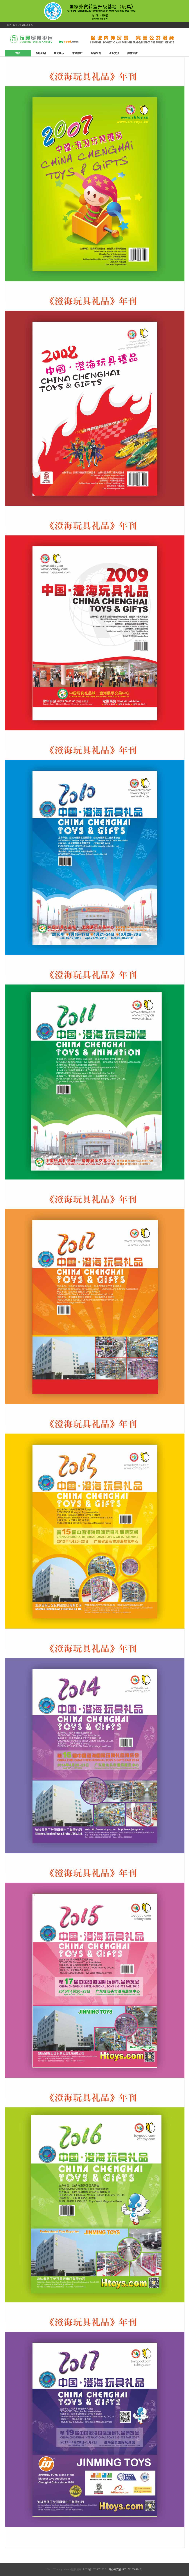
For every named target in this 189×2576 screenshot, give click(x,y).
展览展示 (59, 53)
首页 (18, 53)
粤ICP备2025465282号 (94, 2569)
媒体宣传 (132, 53)
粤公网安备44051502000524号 (125, 2569)
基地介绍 (40, 53)
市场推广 (77, 53)
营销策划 (96, 53)
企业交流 (114, 53)
